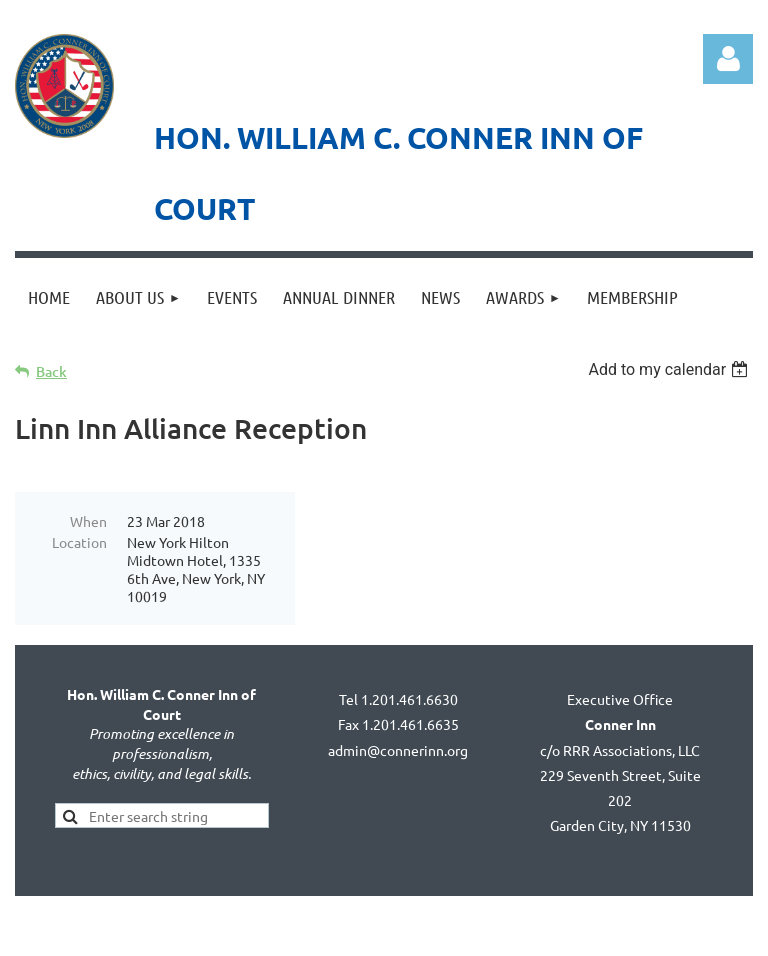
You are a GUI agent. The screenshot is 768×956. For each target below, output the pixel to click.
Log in (728, 59)
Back (51, 371)
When (88, 521)
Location (79, 542)
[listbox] (670, 369)
